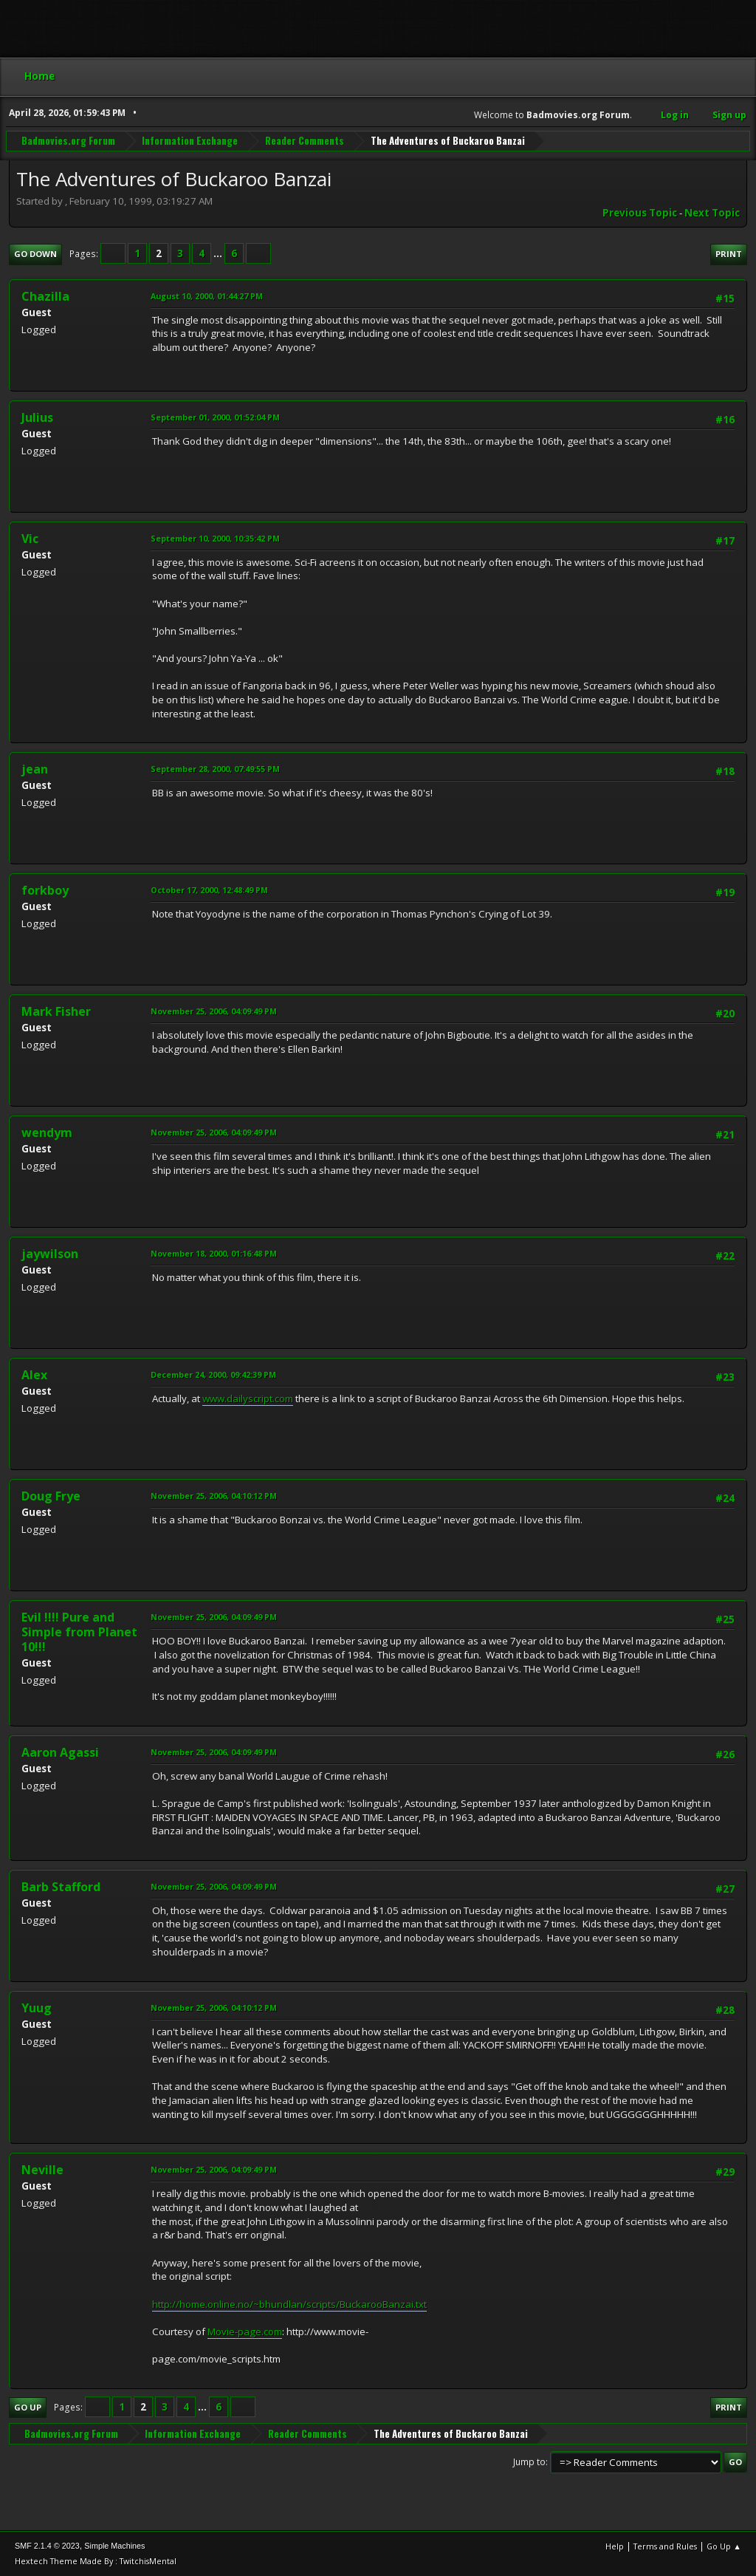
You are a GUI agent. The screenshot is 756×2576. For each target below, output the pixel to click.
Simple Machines (114, 2545)
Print (728, 253)
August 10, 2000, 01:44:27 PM (207, 295)
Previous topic (639, 212)
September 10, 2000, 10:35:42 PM (215, 538)
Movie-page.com (244, 2331)
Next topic (712, 212)
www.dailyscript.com (247, 1398)
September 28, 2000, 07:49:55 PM (215, 768)
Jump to (529, 2462)
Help (614, 2546)
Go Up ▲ (724, 2546)
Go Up (27, 2407)
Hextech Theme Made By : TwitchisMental (95, 2560)
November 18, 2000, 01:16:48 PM (214, 1253)
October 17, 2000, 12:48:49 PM (209, 889)
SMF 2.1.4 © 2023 (47, 2545)
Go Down (35, 253)
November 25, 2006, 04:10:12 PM (214, 1495)
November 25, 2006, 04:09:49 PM (214, 1011)
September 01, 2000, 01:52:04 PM (215, 417)
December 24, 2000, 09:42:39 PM (213, 1374)
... (218, 253)
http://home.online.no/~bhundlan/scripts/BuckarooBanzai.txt (289, 2304)
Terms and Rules (665, 2546)
